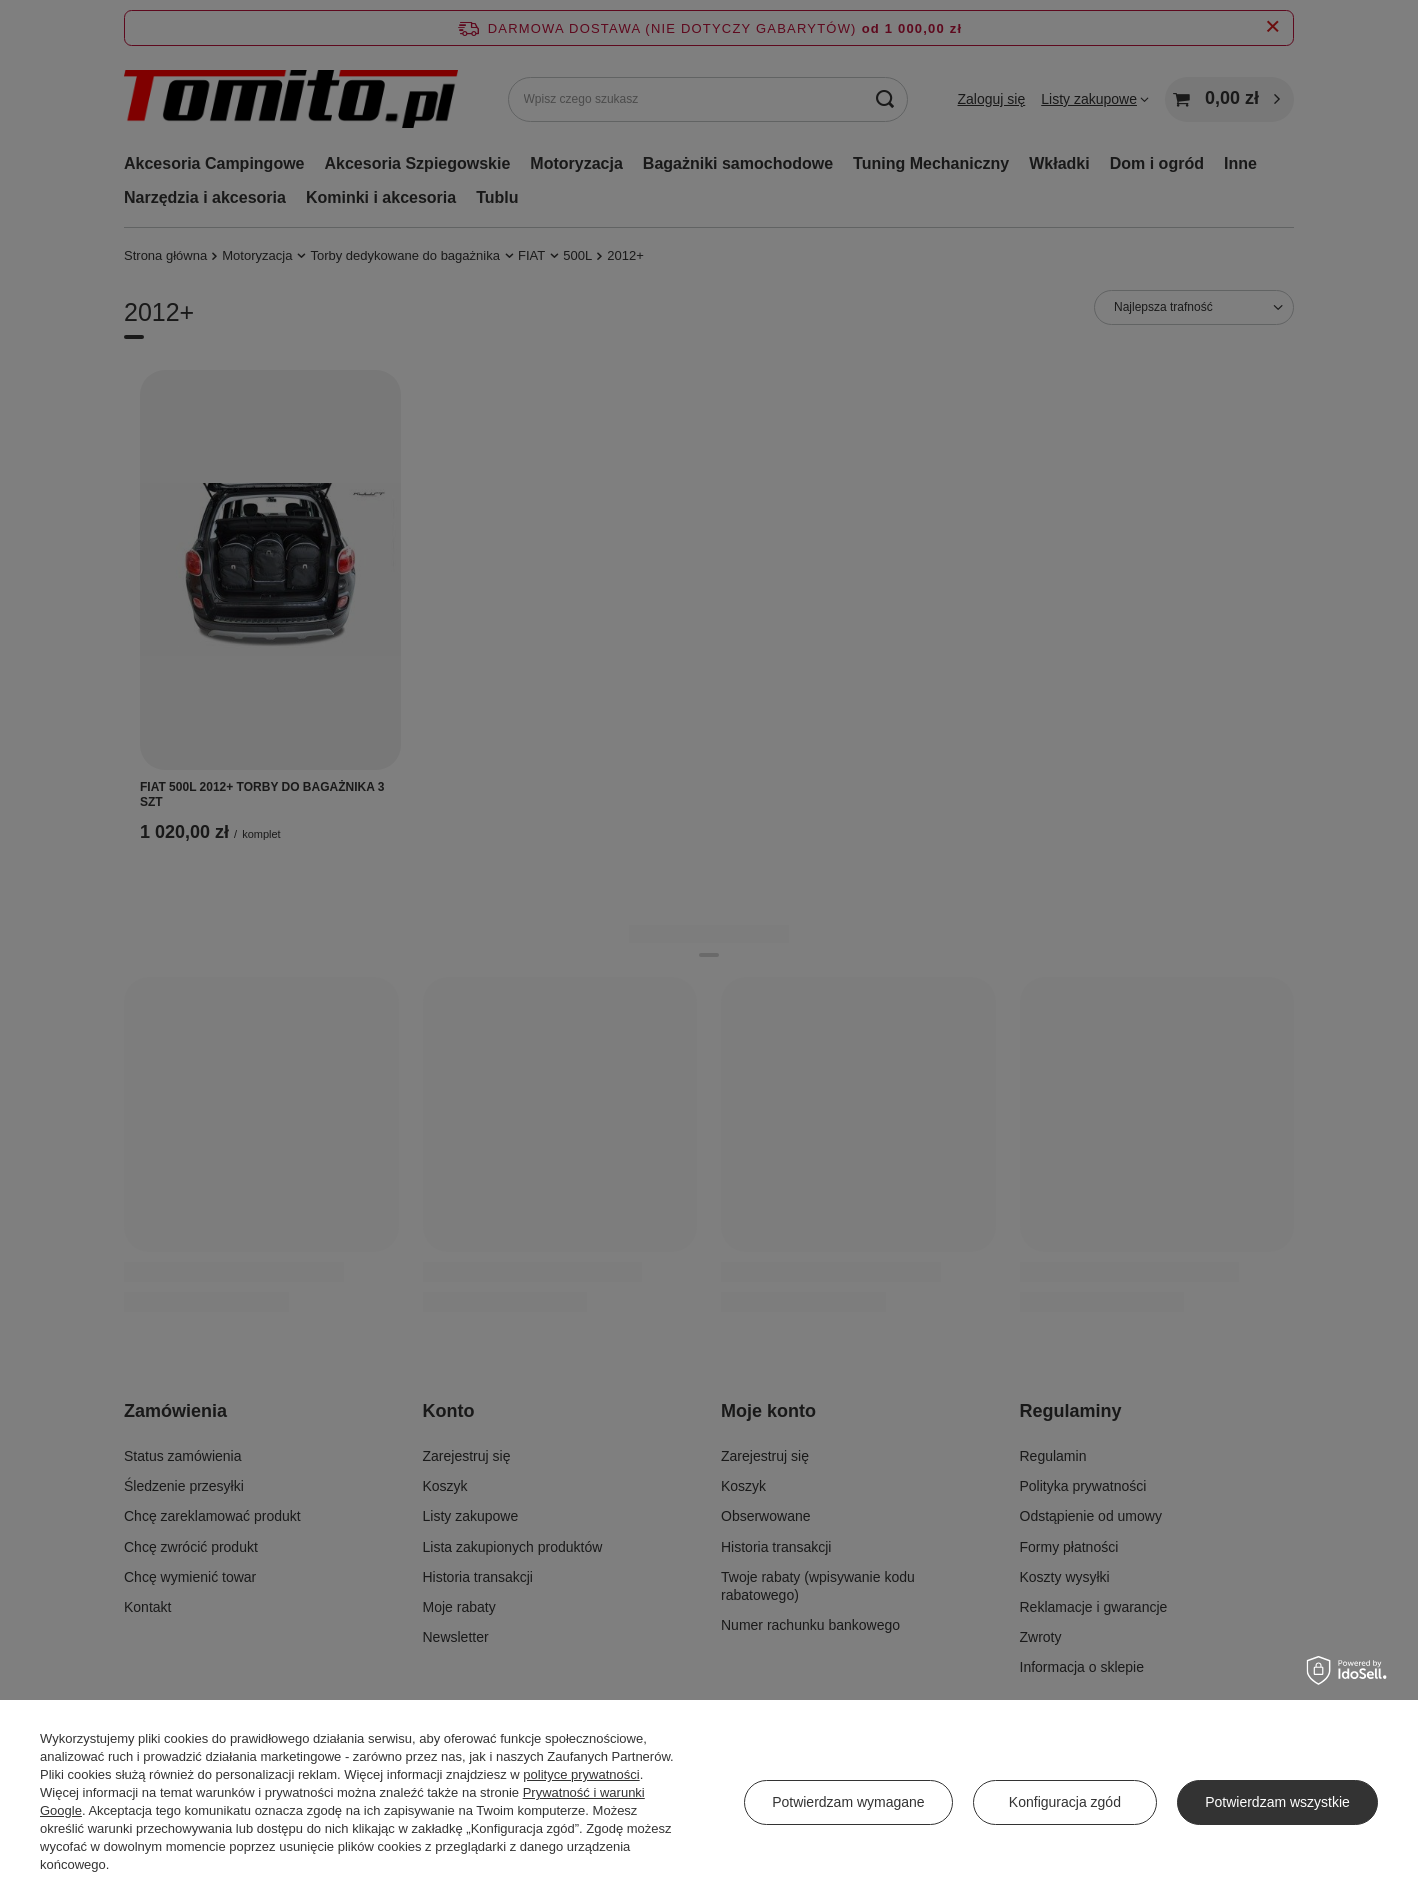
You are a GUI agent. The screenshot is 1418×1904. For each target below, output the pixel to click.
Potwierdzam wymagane (848, 1802)
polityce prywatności (581, 1774)
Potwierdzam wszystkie (1277, 1802)
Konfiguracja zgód (1065, 1802)
